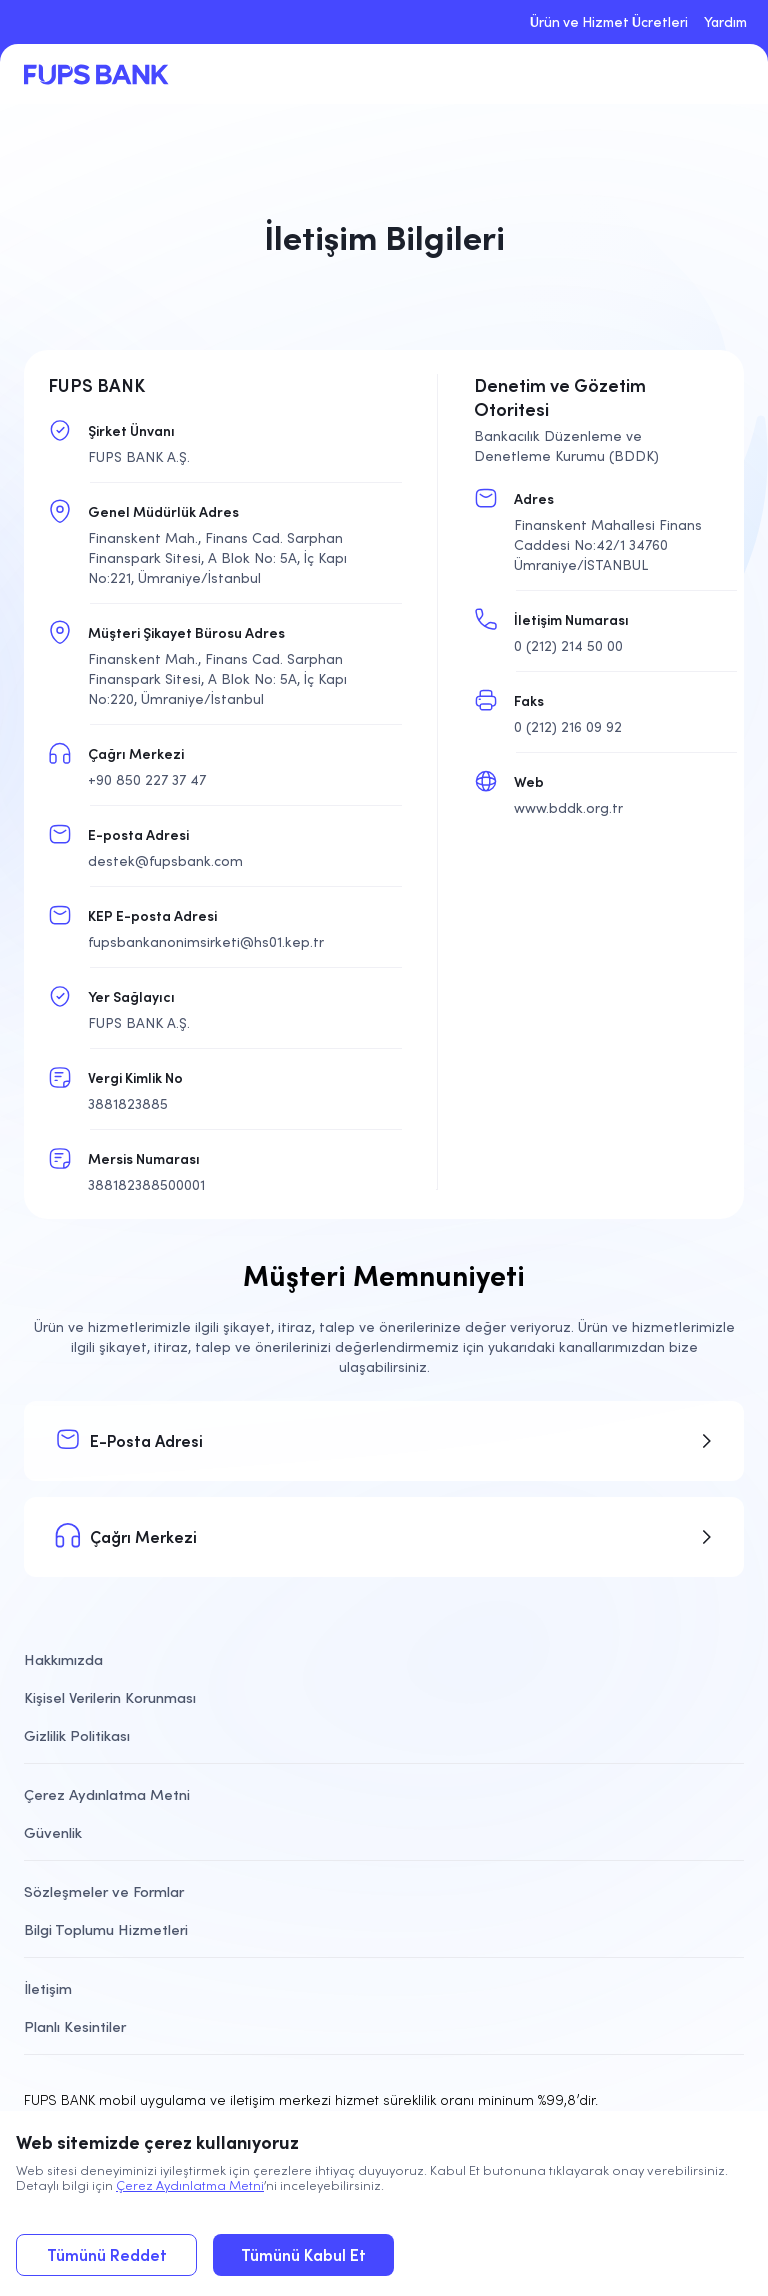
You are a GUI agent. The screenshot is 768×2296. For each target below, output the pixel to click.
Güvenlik (53, 1832)
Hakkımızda (63, 1659)
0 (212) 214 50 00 (568, 646)
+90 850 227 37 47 (147, 780)
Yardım (725, 22)
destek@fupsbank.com (165, 861)
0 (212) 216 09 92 (568, 727)
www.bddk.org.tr (568, 808)
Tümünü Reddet (107, 2255)
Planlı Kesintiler (75, 2026)
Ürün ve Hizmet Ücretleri (609, 22)
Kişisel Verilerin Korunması (110, 1697)
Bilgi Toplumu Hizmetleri (106, 1929)
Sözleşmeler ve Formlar (104, 1891)
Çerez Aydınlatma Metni (190, 2185)
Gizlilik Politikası (77, 1735)
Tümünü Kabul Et (303, 2255)
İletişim (48, 1988)
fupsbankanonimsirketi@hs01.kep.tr (206, 942)
